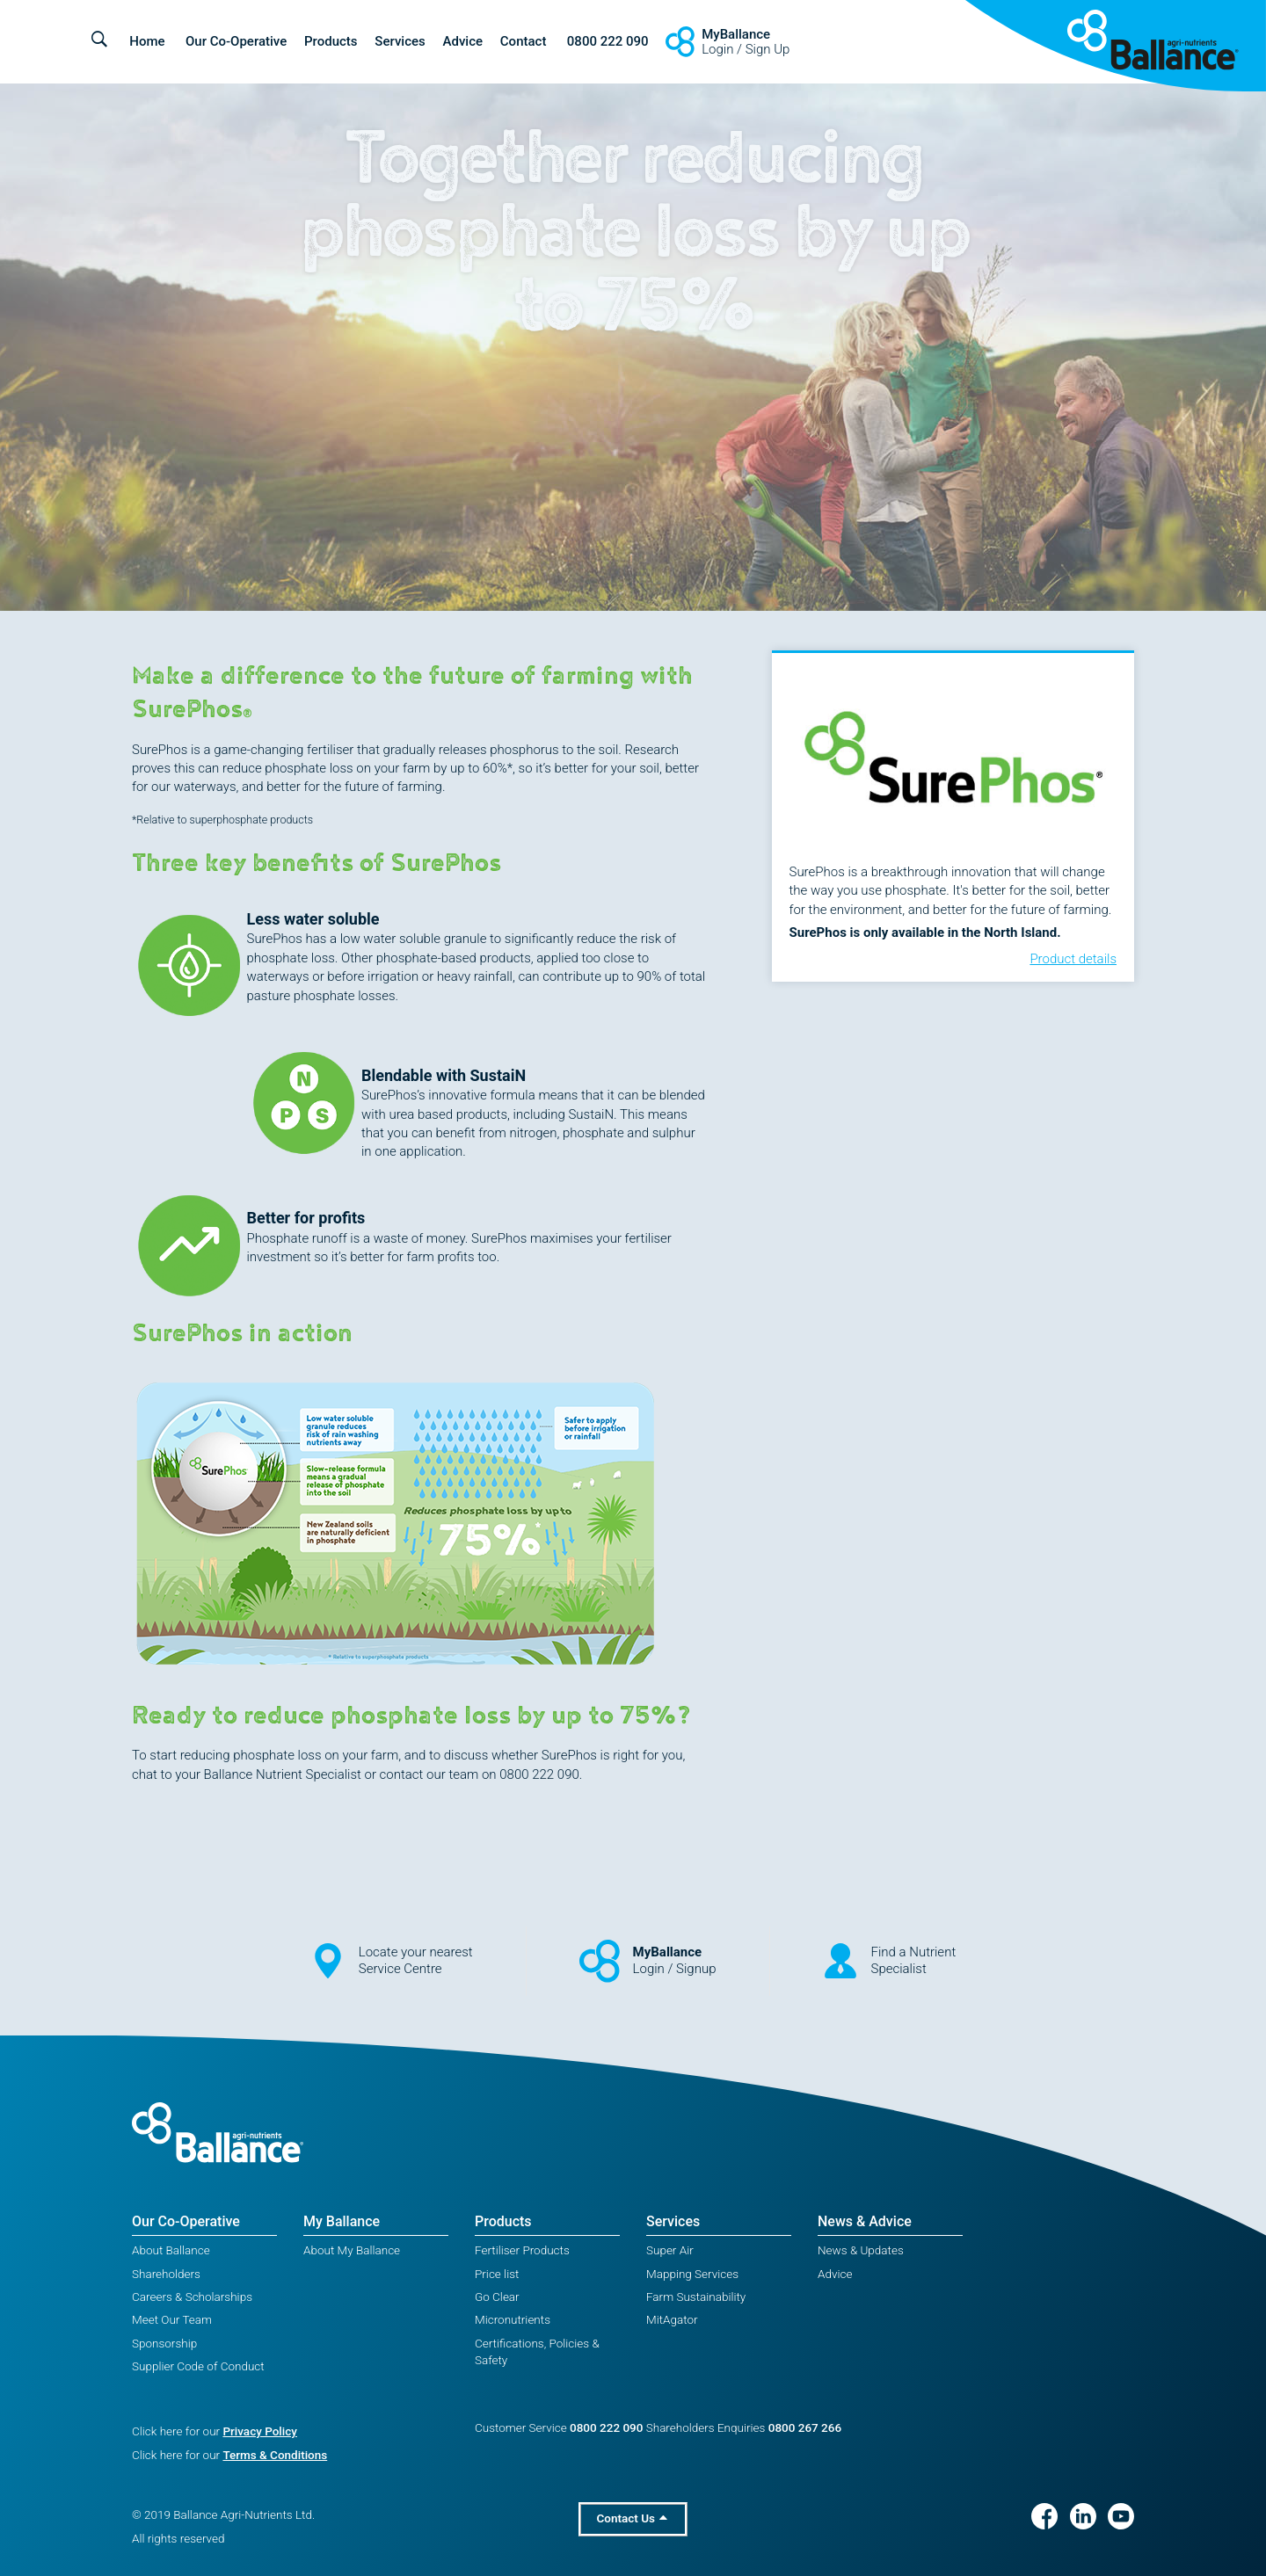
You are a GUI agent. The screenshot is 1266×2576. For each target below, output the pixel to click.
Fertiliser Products (522, 2250)
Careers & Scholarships (192, 2296)
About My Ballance (351, 2250)
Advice (463, 41)
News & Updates (861, 2250)
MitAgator (672, 2319)
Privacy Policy (259, 2431)
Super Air (670, 2250)
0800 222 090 (608, 41)
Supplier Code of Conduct (198, 2366)
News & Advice (865, 2221)
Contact (523, 41)
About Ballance (171, 2250)
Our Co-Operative (236, 41)
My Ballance (341, 2221)
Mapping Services (692, 2274)
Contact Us (632, 2518)
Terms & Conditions (274, 2455)
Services (400, 41)
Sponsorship (164, 2343)
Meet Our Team (172, 2319)
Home (146, 41)
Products (331, 41)
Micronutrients (512, 2319)
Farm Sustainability (696, 2296)
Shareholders (166, 2274)
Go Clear (497, 2296)
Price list (497, 2274)
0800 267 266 (804, 2427)
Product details (1073, 959)
